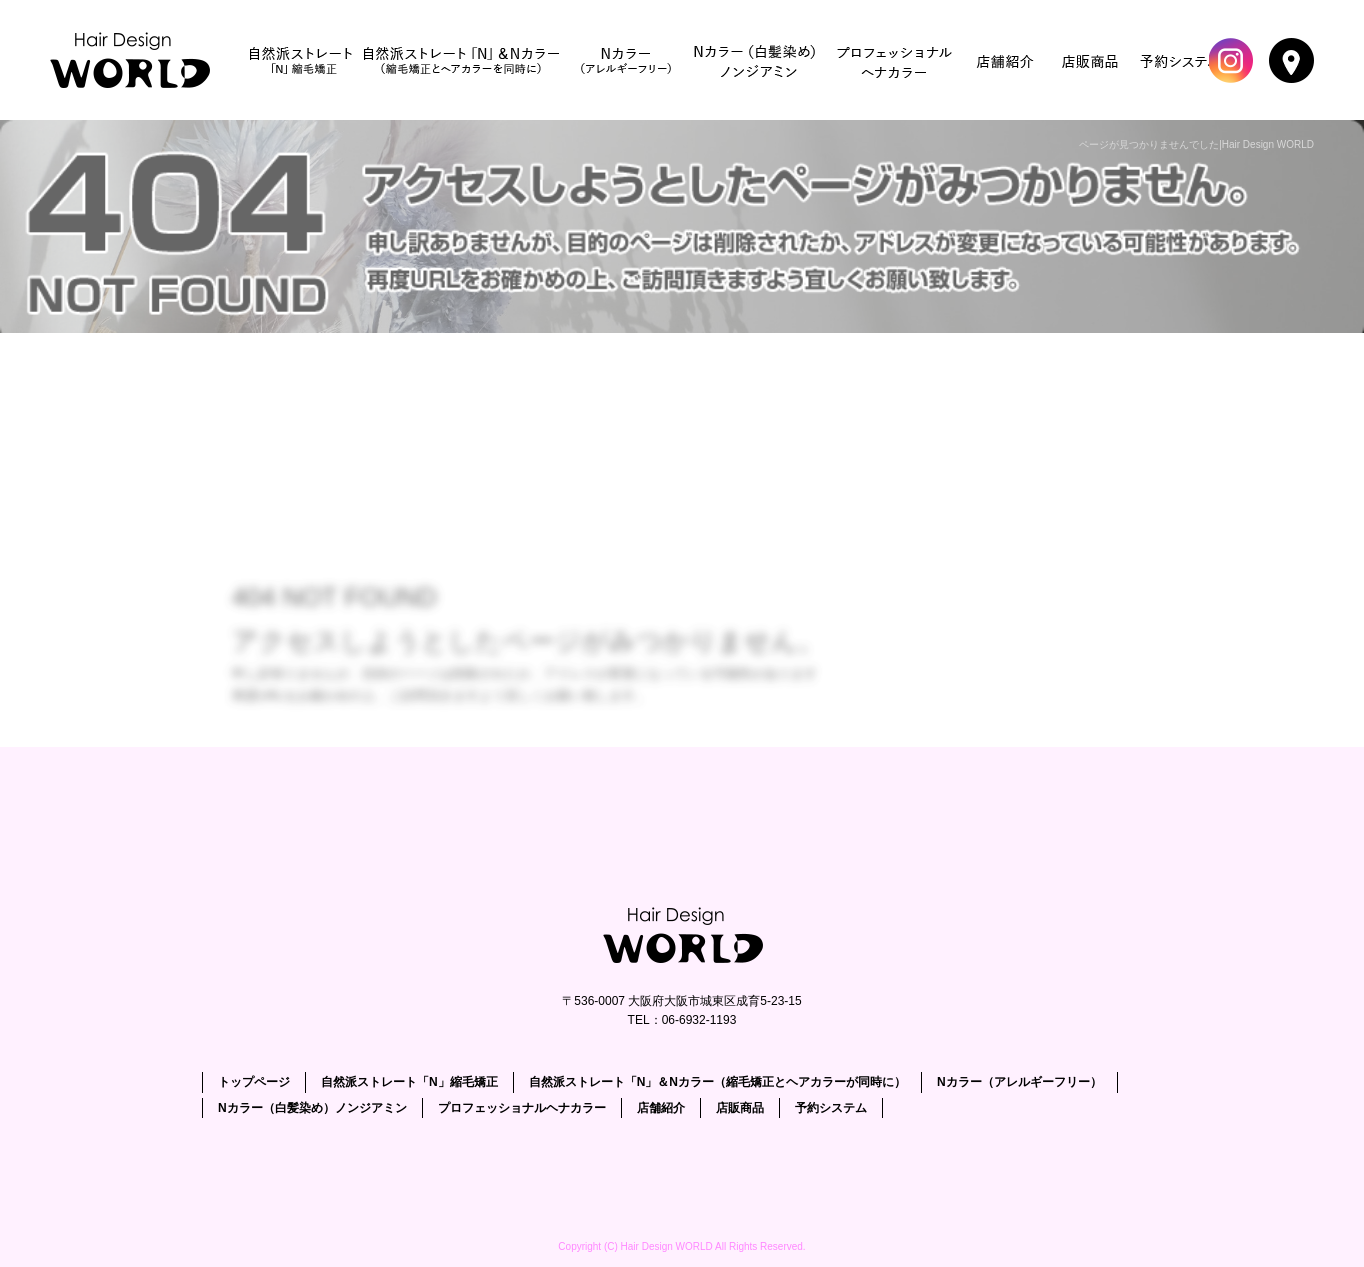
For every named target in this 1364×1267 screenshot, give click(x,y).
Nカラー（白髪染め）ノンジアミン (756, 60)
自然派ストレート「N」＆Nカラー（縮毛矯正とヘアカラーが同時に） (461, 60)
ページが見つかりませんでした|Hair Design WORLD (1196, 144)
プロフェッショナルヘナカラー (896, 60)
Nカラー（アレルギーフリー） (626, 60)
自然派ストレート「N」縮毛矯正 (301, 60)
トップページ (135, 60)
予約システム (1181, 60)
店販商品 (1091, 60)
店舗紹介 (1006, 60)
